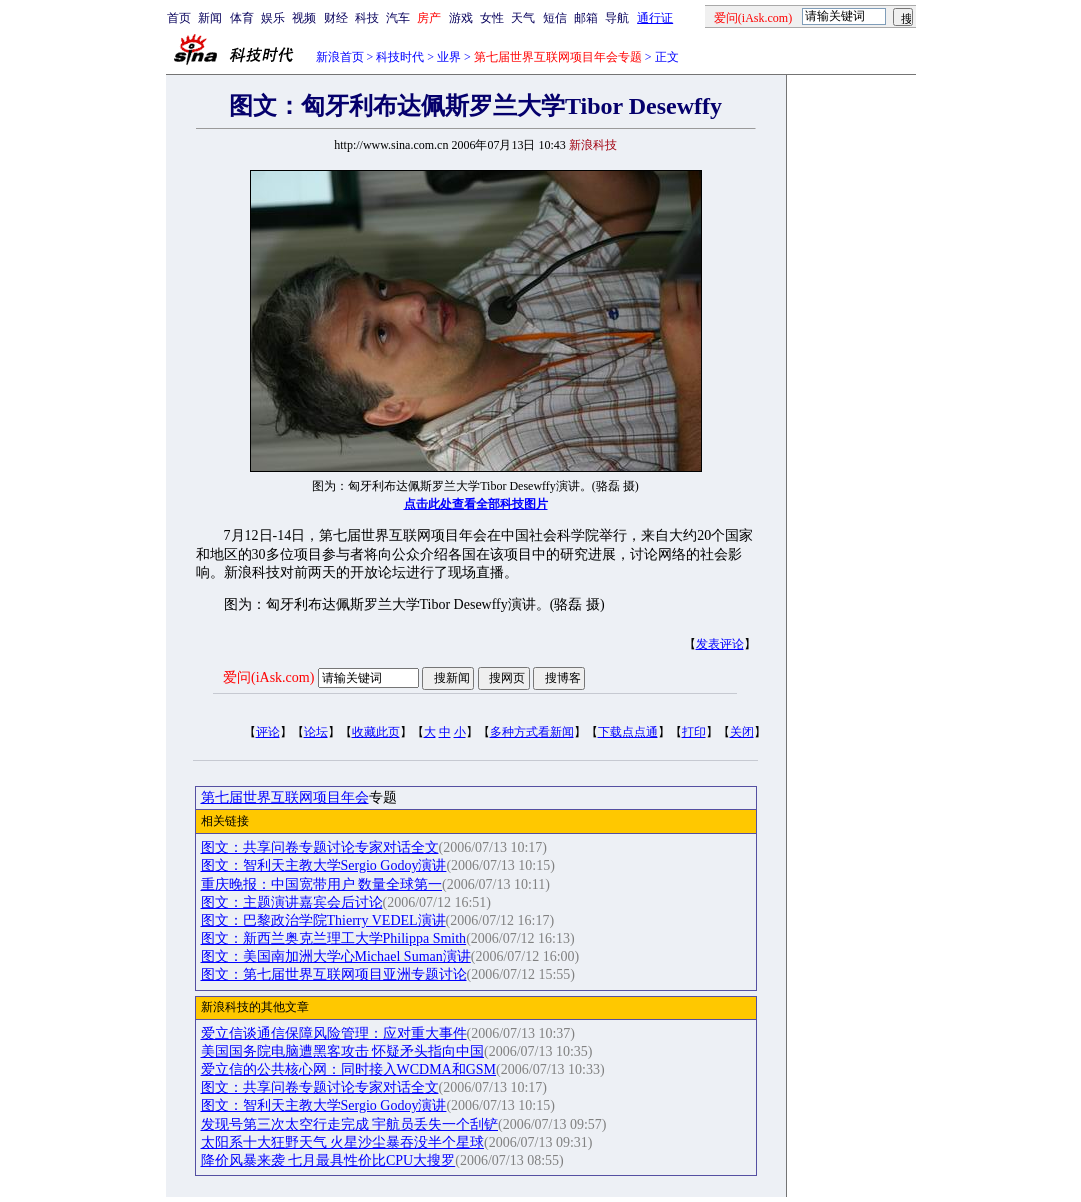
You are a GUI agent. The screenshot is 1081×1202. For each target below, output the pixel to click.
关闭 (742, 732)
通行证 (655, 18)
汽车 (398, 18)
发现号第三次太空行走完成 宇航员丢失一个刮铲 (350, 1124)
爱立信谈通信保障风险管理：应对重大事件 (334, 1033)
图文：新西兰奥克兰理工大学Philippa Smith (334, 938)
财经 (336, 18)
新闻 (210, 18)
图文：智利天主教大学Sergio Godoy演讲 (324, 865)
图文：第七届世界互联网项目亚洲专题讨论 (334, 974)
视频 (304, 18)
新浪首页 (340, 57)
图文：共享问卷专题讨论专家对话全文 (320, 847)
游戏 (461, 18)
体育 (242, 18)
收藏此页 (376, 732)
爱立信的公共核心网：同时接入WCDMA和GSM (349, 1069)
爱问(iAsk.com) (268, 677)
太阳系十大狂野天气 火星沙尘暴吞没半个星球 (343, 1142)
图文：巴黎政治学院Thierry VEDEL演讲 (323, 920)
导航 (617, 18)
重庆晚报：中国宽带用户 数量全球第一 (322, 884)
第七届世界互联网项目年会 (285, 797)
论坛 (316, 732)
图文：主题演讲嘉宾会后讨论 (292, 902)
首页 (179, 18)
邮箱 (586, 18)
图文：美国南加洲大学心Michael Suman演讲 (336, 956)
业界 (449, 57)
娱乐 (273, 18)
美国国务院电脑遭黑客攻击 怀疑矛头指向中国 (343, 1051)
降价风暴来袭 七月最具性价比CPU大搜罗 (328, 1160)
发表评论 (720, 644)
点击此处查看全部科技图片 (476, 504)
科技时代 (400, 57)
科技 (367, 18)
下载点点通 (628, 732)
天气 (523, 18)
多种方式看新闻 (532, 732)
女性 (492, 18)
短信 (555, 18)
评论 (268, 732)
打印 (694, 732)
